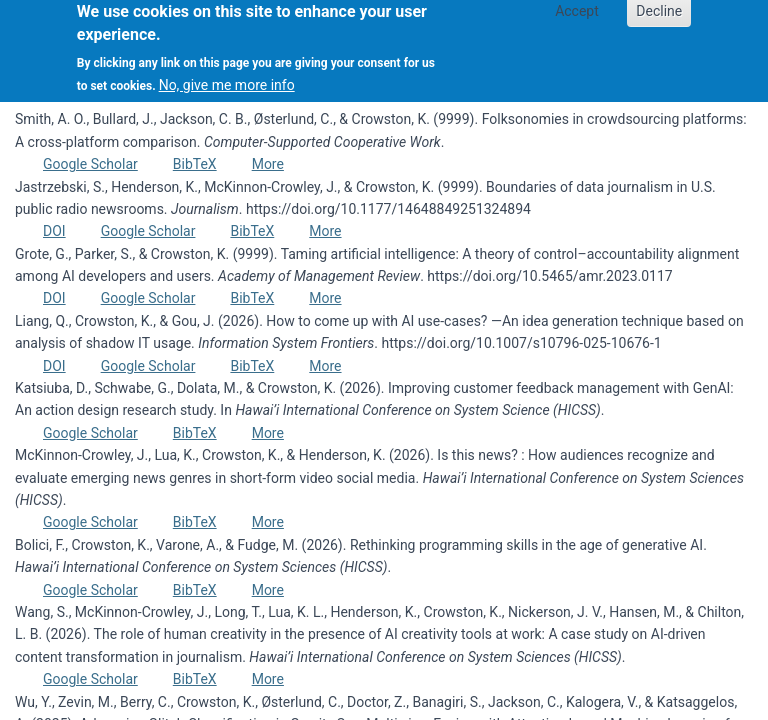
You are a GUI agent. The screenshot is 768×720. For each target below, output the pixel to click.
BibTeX (195, 164)
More (268, 164)
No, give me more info (227, 77)
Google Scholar (90, 164)
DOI (54, 231)
